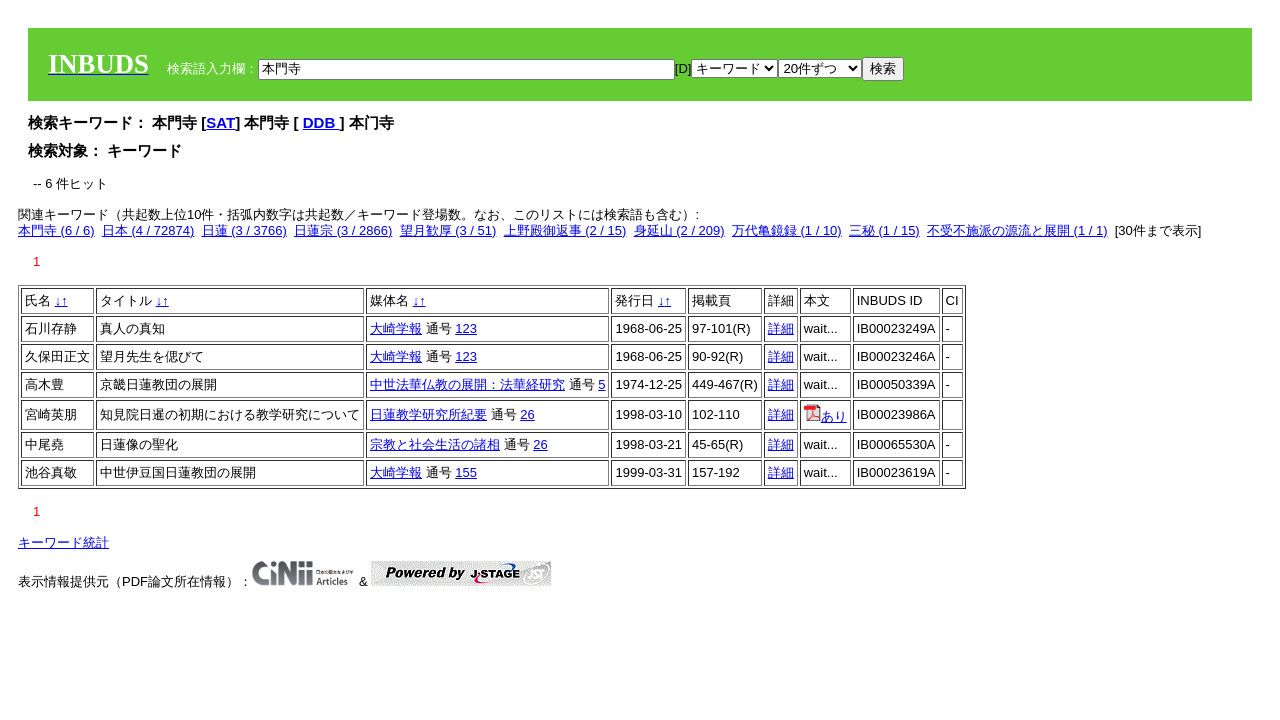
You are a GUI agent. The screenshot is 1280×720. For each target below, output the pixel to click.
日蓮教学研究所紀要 (428, 414)
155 (466, 472)
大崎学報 (396, 328)
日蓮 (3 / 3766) (244, 230)
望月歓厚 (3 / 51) (448, 230)
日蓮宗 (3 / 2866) (343, 230)
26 (527, 414)
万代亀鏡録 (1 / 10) (787, 230)
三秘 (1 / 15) (884, 230)
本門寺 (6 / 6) (56, 230)
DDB (321, 122)
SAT (220, 122)
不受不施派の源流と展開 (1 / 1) (1017, 230)
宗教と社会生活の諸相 (435, 444)
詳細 (781, 328)
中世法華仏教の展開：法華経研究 (467, 384)
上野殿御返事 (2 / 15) (565, 230)
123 (466, 328)
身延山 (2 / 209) (679, 230)
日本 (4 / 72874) (148, 230)
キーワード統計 (63, 542)
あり (825, 416)
